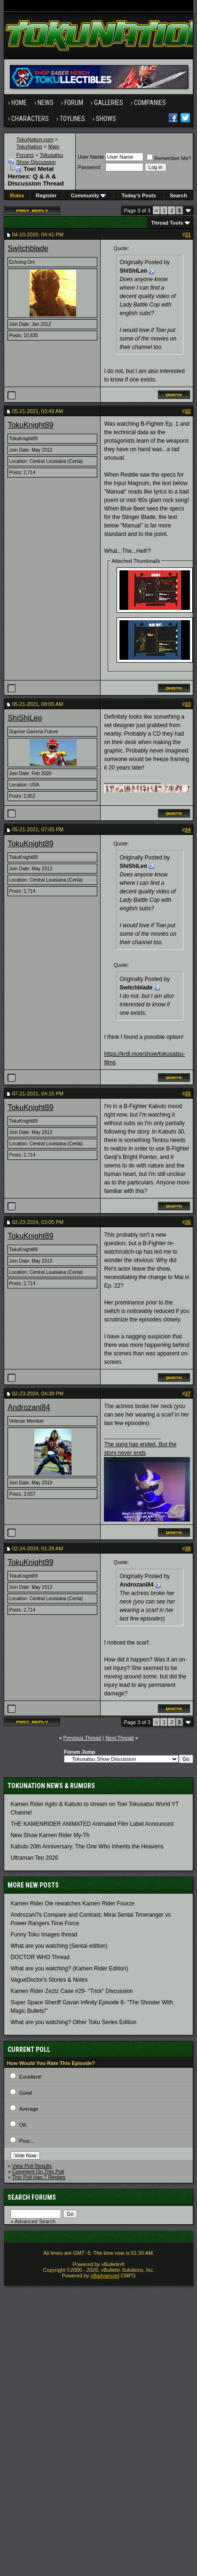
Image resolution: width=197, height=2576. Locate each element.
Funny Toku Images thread (43, 1934)
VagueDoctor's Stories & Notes (48, 1980)
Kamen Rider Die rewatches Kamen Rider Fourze (72, 1903)
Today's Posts (139, 195)
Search (178, 195)
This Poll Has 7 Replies (38, 2177)
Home (19, 102)
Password (89, 167)
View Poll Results (32, 2166)
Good (25, 2093)
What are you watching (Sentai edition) (58, 1946)
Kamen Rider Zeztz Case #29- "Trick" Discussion (71, 1991)
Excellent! (30, 2077)
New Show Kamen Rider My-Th (49, 1835)
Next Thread (119, 1738)
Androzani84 (29, 1407)
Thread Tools (167, 223)
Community (88, 195)
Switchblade (28, 248)
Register (46, 195)
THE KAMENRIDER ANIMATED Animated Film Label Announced (91, 1824)
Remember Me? (169, 158)
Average (29, 2109)
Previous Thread (82, 1738)
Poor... (26, 2141)
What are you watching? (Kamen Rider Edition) (69, 1968)
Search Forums (32, 2197)
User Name (91, 157)
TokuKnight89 (30, 425)
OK (23, 2125)
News (46, 102)
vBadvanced (105, 2275)
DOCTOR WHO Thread (40, 1957)
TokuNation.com (35, 139)
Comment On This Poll (38, 2171)
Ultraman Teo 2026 (34, 1858)
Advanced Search (35, 2221)
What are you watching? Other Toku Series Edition (73, 2022)
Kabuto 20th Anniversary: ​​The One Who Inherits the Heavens (86, 1846)
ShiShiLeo (25, 718)
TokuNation (29, 146)
